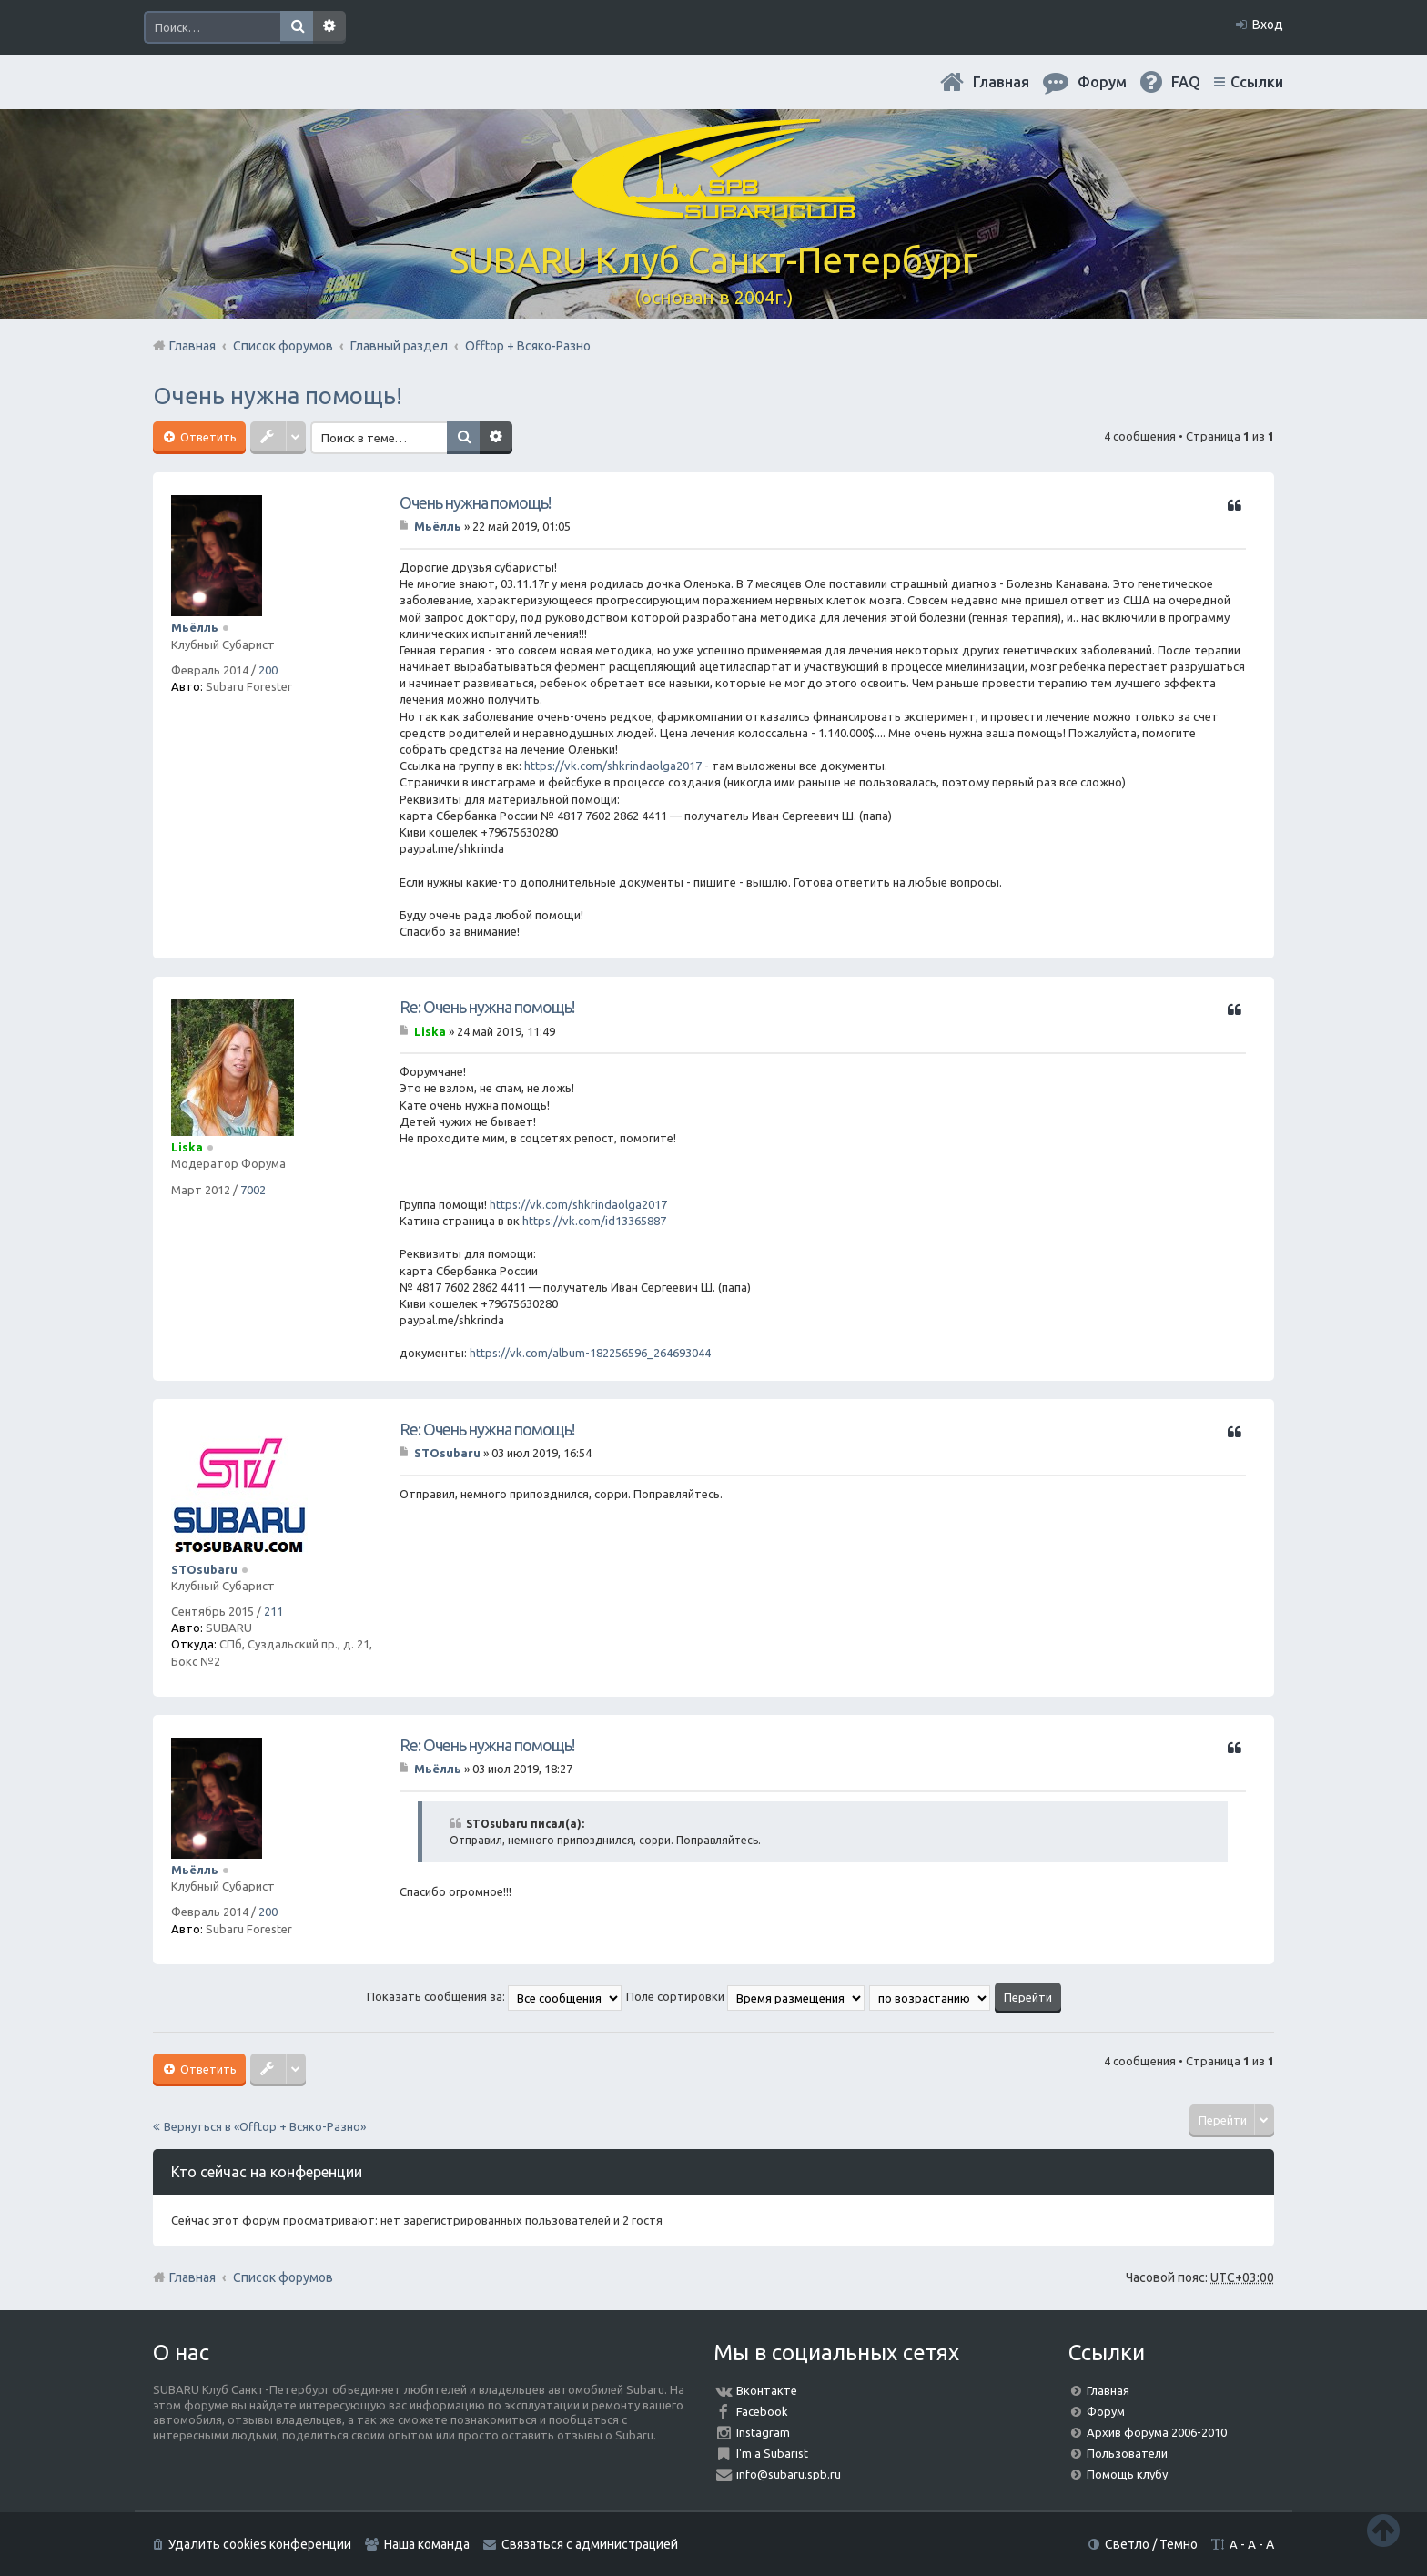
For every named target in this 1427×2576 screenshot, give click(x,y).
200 (268, 670)
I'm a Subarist (772, 2453)
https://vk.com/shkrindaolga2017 (613, 765)
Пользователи (1127, 2453)
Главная (1001, 82)
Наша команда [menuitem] (427, 2544)
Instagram (763, 2432)
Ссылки (1256, 82)
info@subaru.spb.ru (788, 2474)
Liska (187, 1147)
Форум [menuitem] (1102, 82)
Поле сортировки (745, 1996)
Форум (1106, 2411)
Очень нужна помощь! (277, 395)
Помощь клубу (1127, 2474)
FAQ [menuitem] (1185, 82)
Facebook (762, 2411)
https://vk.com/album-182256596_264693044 (590, 1352)
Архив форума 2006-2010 (1157, 2432)
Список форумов (283, 2277)
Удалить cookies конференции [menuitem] (259, 2544)
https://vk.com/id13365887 (594, 1220)
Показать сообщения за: (494, 1996)
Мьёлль (194, 627)
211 (273, 1611)
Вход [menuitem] (1267, 24)
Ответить (207, 437)
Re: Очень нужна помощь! (487, 1007)
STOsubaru (204, 1569)
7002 (253, 1189)
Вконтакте (766, 2390)
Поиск (296, 27)
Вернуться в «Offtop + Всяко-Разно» (265, 2126)
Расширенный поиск (329, 27)
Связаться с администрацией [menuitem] (589, 2544)
